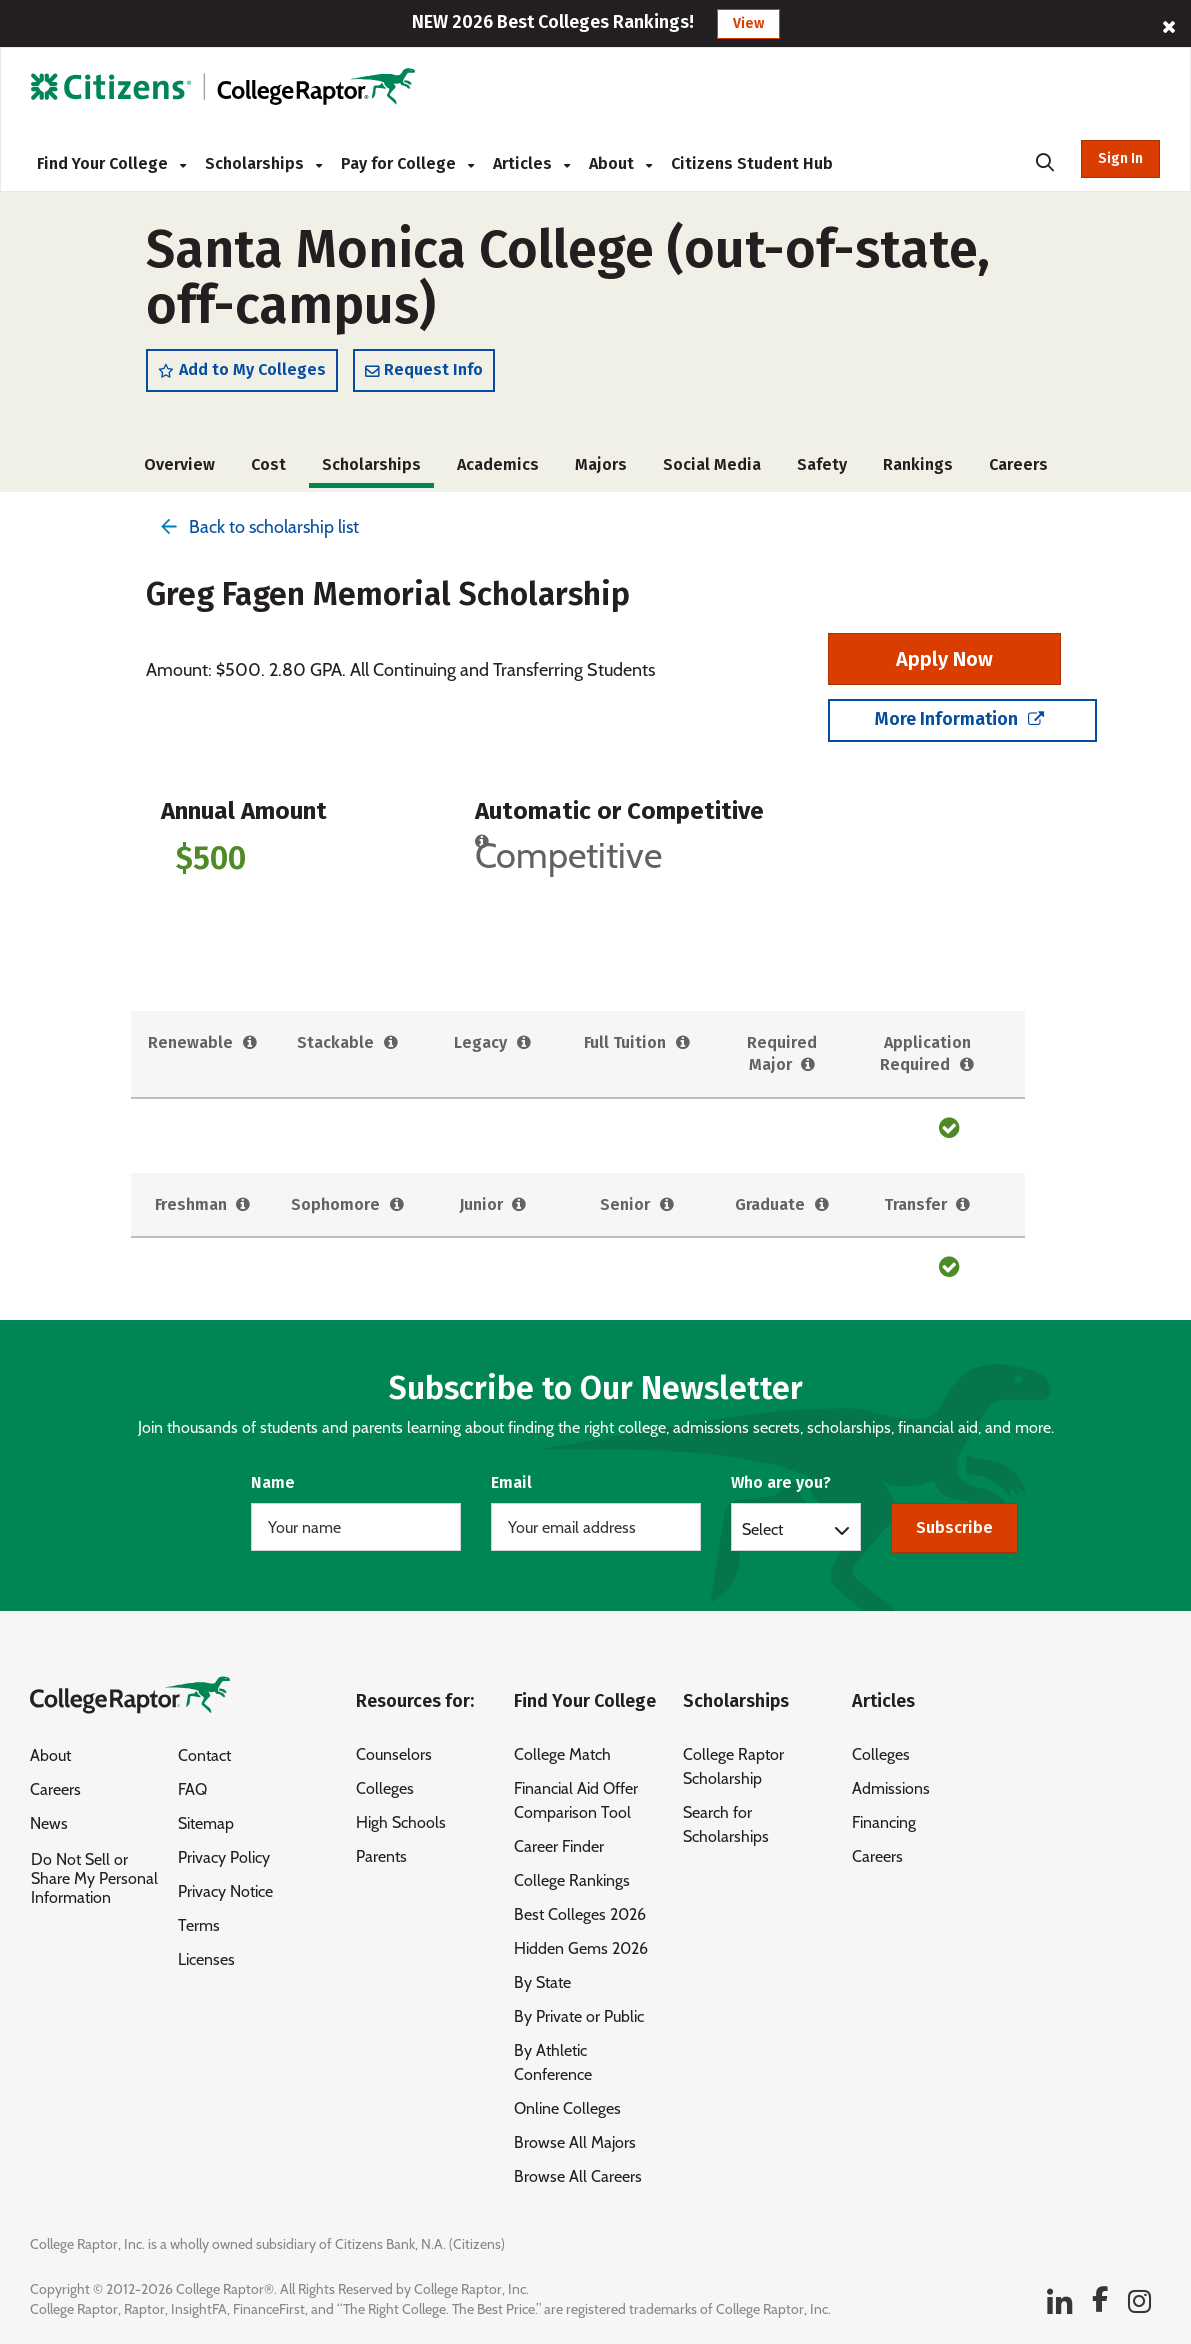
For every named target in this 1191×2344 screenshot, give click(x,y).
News (49, 1824)
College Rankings (572, 1880)
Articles (531, 163)
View (748, 23)
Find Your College (111, 163)
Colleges (385, 1788)
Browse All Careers (578, 2176)
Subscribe (954, 1527)
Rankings (918, 467)
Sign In (1120, 158)
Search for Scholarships (726, 1824)
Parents (381, 1856)
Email (511, 1482)
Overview (179, 467)
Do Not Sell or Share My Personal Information (94, 1879)
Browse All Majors (575, 2142)
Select (762, 1529)
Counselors (394, 1754)
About (620, 163)
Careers (1018, 467)
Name (273, 1482)
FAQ (192, 1790)
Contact (204, 1756)
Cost (268, 467)
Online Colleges (567, 2108)
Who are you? (781, 1482)
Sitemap (206, 1824)
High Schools (401, 1822)
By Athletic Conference (553, 2062)
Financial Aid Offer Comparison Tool (576, 1800)
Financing (884, 1822)
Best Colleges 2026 (580, 1914)
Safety (822, 467)
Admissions (891, 1788)
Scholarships (263, 163)
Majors (601, 467)
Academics (498, 467)
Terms (199, 1926)
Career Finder (559, 1846)
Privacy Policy (224, 1858)
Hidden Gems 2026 (581, 1948)
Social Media (712, 467)
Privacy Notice (225, 1892)
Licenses (206, 1960)
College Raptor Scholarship (733, 1766)
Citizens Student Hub (752, 163)
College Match (562, 1754)
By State (542, 1982)
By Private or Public (579, 2016)
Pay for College (407, 163)
